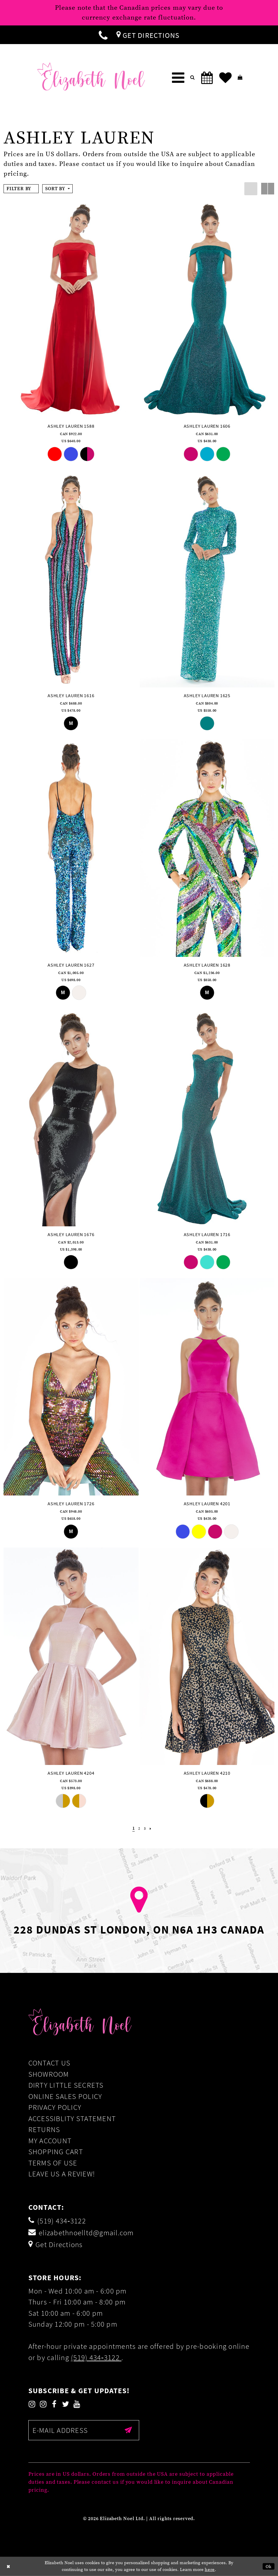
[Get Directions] (148, 34)
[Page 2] (139, 1828)
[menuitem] (103, 34)
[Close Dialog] (9, 2566)
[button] (178, 78)
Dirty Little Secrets (66, 2085)
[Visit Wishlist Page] (225, 78)
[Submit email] (128, 2430)
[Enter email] (83, 2430)
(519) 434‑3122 (96, 2357)
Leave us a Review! (61, 2173)
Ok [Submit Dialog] (269, 2566)
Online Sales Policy (65, 2096)
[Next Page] (151, 1828)
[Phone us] (103, 34)
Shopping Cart (55, 2151)
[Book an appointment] (207, 78)
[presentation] (71, 309)
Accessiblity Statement (72, 2118)
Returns (44, 2129)
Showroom (48, 2074)
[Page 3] (145, 1828)
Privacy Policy (55, 2107)
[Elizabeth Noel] (91, 76)
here (210, 2569)
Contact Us (49, 2063)
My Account (50, 2140)
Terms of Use (52, 2163)
